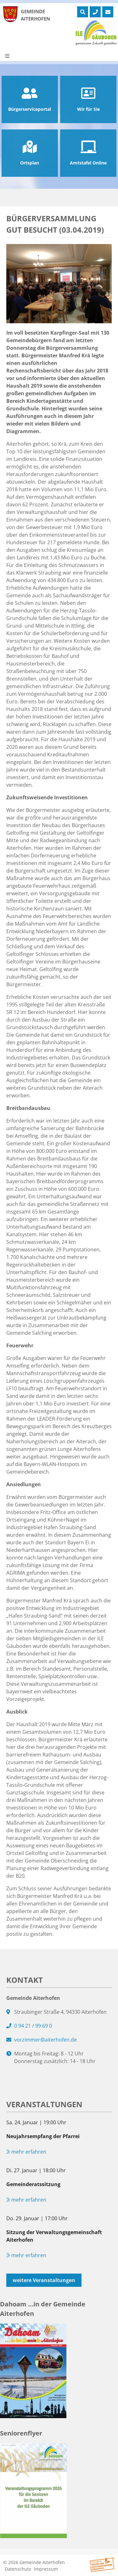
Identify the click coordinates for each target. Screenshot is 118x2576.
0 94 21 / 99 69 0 (33, 2025)
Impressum (46, 2569)
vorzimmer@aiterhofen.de (45, 2039)
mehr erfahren (26, 2151)
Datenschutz (18, 2569)
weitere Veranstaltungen (44, 2280)
